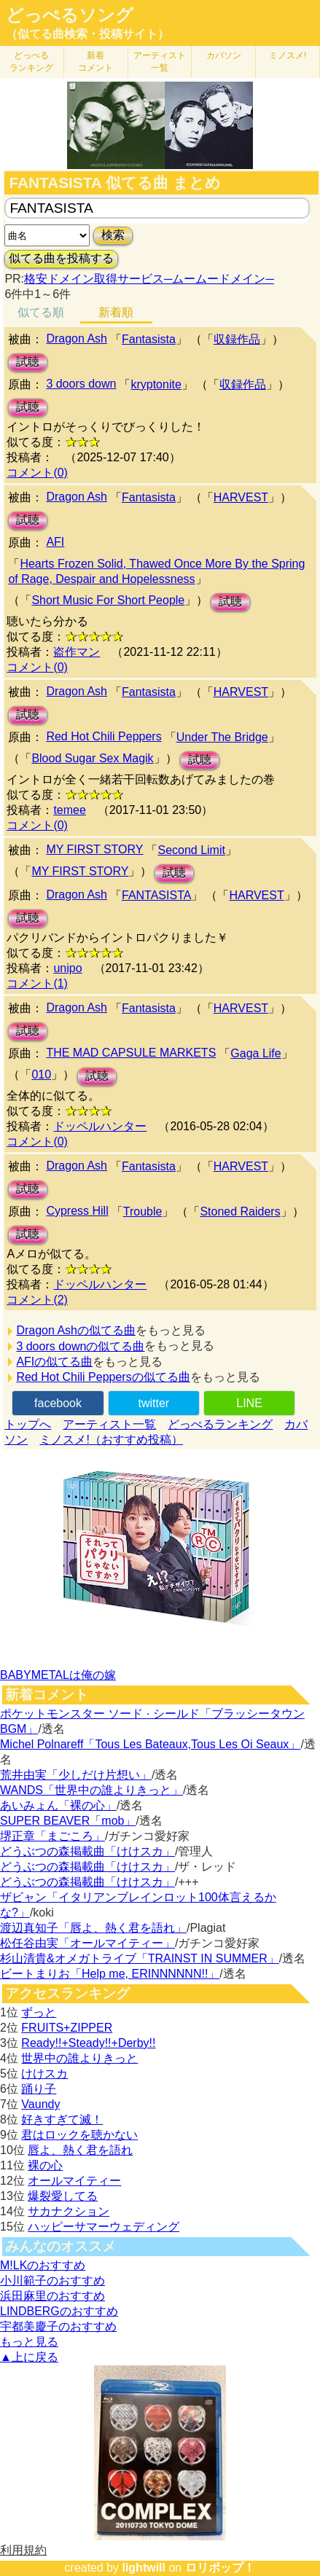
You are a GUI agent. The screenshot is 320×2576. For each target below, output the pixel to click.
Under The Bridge (222, 737)
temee (69, 810)
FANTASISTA (156, 895)
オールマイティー (74, 2180)
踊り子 (38, 2089)
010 (41, 1074)
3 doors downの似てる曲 (80, 1346)
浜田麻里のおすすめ (52, 2296)
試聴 (27, 362)
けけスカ (44, 2073)
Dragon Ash (76, 338)
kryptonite (155, 384)
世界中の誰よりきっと (79, 2058)
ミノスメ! (287, 55)
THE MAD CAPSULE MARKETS (131, 1052)
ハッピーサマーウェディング (103, 2226)
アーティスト (159, 61)
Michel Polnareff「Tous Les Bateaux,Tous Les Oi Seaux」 (150, 1744)
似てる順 (40, 312)
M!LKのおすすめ (42, 2265)
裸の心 (45, 2165)
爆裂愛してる (63, 2196)
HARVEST (241, 497)
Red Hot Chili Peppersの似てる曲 (103, 1377)
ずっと (38, 2012)
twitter (153, 1403)
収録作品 (237, 339)
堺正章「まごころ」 (52, 1836)
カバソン (223, 55)
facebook (58, 1403)
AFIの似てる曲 (54, 1361)
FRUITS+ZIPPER (66, 2027)
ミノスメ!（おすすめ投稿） (110, 1439)
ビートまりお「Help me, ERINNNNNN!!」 (109, 1974)
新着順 (115, 312)
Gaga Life (255, 1053)
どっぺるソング (69, 15)
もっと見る (29, 2342)
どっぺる (31, 61)
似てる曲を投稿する (61, 258)
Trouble (143, 1211)
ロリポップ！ (220, 2567)
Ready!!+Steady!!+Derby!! (88, 2043)
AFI (55, 542)
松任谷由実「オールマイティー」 (87, 1943)
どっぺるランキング (220, 1424)
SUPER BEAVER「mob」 (68, 1820)
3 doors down (81, 383)
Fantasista (149, 339)
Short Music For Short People (107, 600)
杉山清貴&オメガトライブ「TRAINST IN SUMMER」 (139, 1958)
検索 (113, 235)
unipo (67, 968)
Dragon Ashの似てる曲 (76, 1330)
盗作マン (76, 652)
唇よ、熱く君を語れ (80, 2150)
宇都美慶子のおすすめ (58, 2326)
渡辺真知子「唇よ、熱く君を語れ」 (93, 1928)
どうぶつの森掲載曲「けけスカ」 (87, 1851)
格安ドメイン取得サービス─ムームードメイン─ (149, 279)
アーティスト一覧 (109, 1424)
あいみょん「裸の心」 (58, 1805)
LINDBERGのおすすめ (59, 2311)
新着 (95, 61)
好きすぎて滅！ (62, 2119)
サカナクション (68, 2211)
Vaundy (40, 2104)
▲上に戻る (29, 2357)
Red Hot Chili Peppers (103, 736)
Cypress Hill (77, 1211)
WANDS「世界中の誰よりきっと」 (91, 1790)
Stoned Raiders (240, 1211)
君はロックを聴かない (79, 2135)
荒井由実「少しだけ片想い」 (76, 1775)
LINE (249, 1403)
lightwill (143, 2567)
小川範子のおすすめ (52, 2280)
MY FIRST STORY (94, 849)
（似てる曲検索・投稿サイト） (87, 34)
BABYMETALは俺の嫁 (58, 1675)
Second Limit (191, 850)
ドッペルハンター (100, 1126)
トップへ (27, 1424)
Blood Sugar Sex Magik (92, 758)
